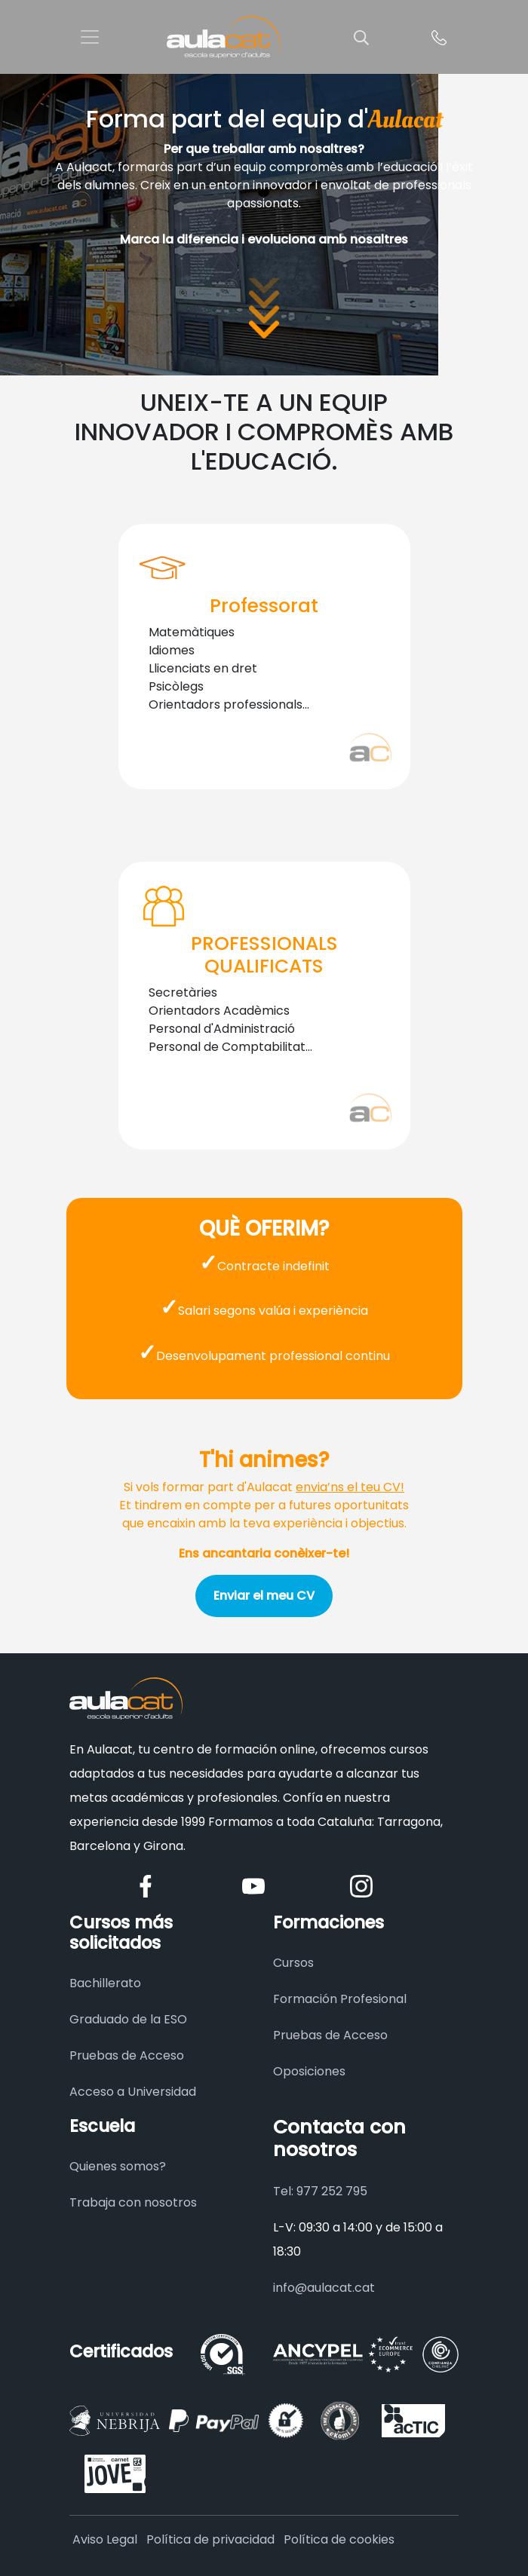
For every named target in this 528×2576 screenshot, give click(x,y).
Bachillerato (105, 1983)
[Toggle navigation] (89, 37)
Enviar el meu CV (264, 1595)
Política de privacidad (210, 2539)
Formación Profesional (340, 1999)
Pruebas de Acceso (126, 2055)
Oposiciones (309, 2071)
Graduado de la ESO (128, 2019)
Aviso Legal (104, 2539)
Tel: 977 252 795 (320, 2191)
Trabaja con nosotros (133, 2202)
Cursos (293, 1962)
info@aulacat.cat (324, 2287)
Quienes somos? (117, 2166)
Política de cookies (339, 2539)
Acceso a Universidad (132, 2091)
